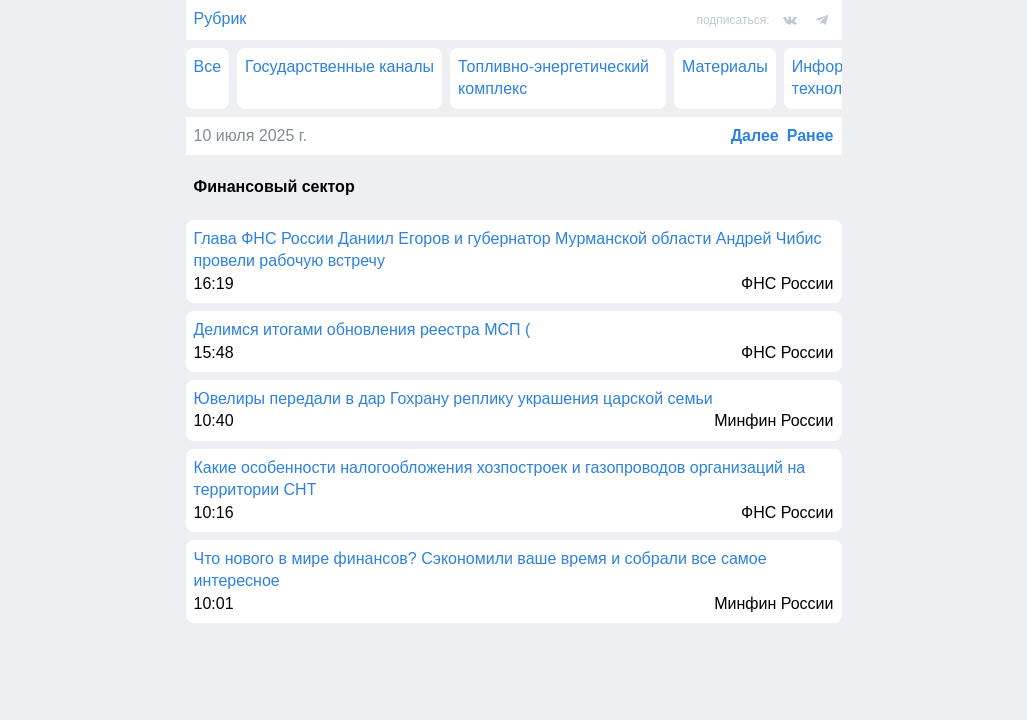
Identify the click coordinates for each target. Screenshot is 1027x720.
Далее (755, 135)
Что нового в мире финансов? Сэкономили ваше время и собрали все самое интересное (480, 569)
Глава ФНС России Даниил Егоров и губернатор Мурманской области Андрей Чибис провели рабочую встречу (508, 249)
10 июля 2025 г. (251, 135)
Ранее (810, 135)
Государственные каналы (339, 66)
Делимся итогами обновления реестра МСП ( (362, 329)
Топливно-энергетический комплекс (553, 77)
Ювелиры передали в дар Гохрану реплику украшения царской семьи (453, 398)
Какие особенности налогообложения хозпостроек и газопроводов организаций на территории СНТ (500, 478)
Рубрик (220, 18)
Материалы (725, 66)
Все (208, 66)
